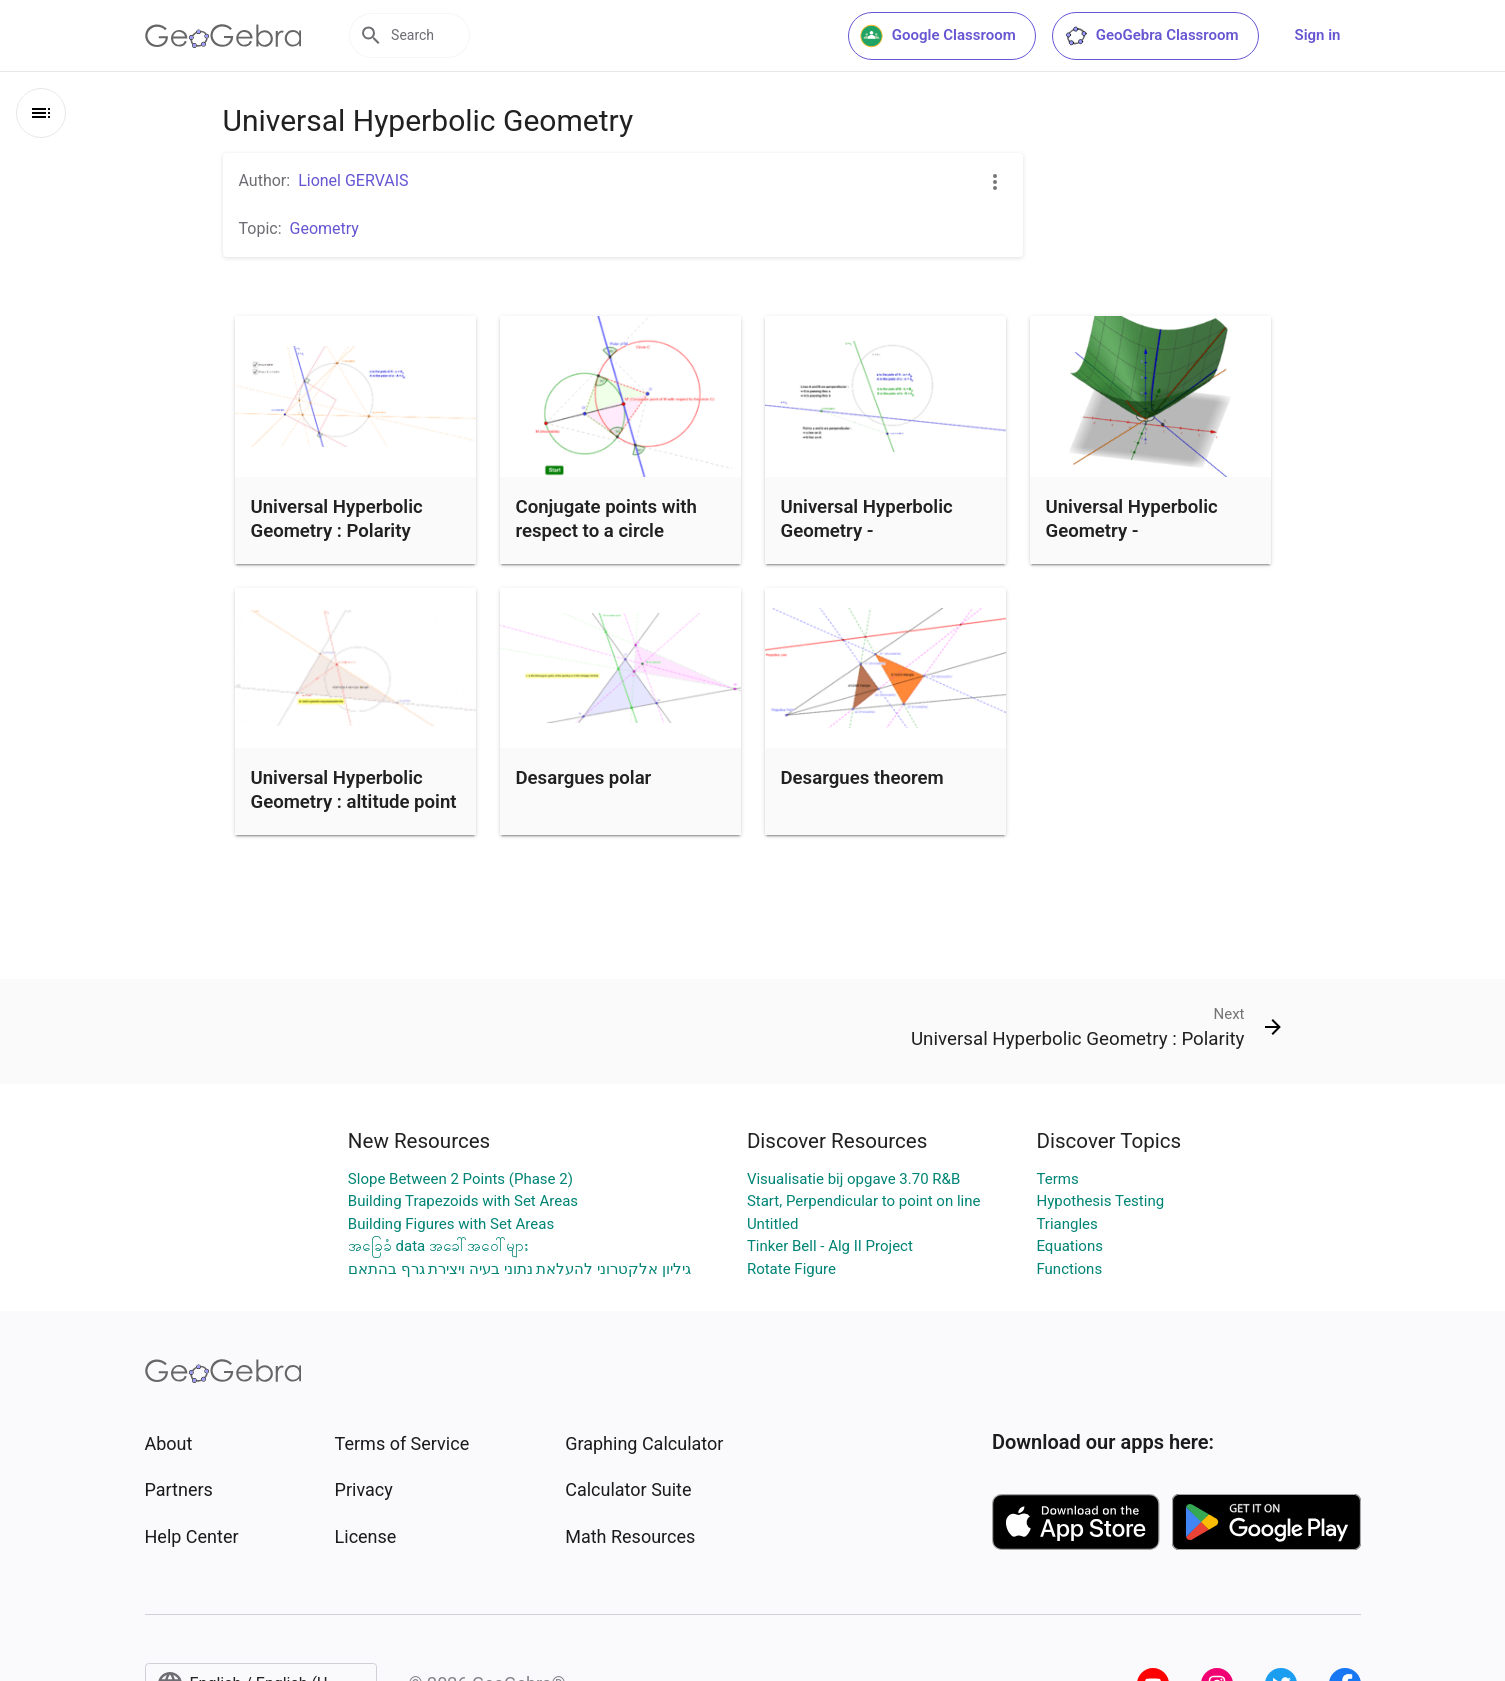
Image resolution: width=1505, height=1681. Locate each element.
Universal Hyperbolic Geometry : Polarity (337, 519)
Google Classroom (938, 36)
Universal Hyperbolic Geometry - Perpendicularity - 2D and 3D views (1133, 543)
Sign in (1318, 35)
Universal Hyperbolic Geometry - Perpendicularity (867, 531)
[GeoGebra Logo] (223, 36)
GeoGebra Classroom (1151, 36)
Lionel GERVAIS (353, 180)
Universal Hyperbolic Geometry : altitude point (354, 790)
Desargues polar (584, 778)
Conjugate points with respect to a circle (606, 519)
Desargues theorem (862, 778)
